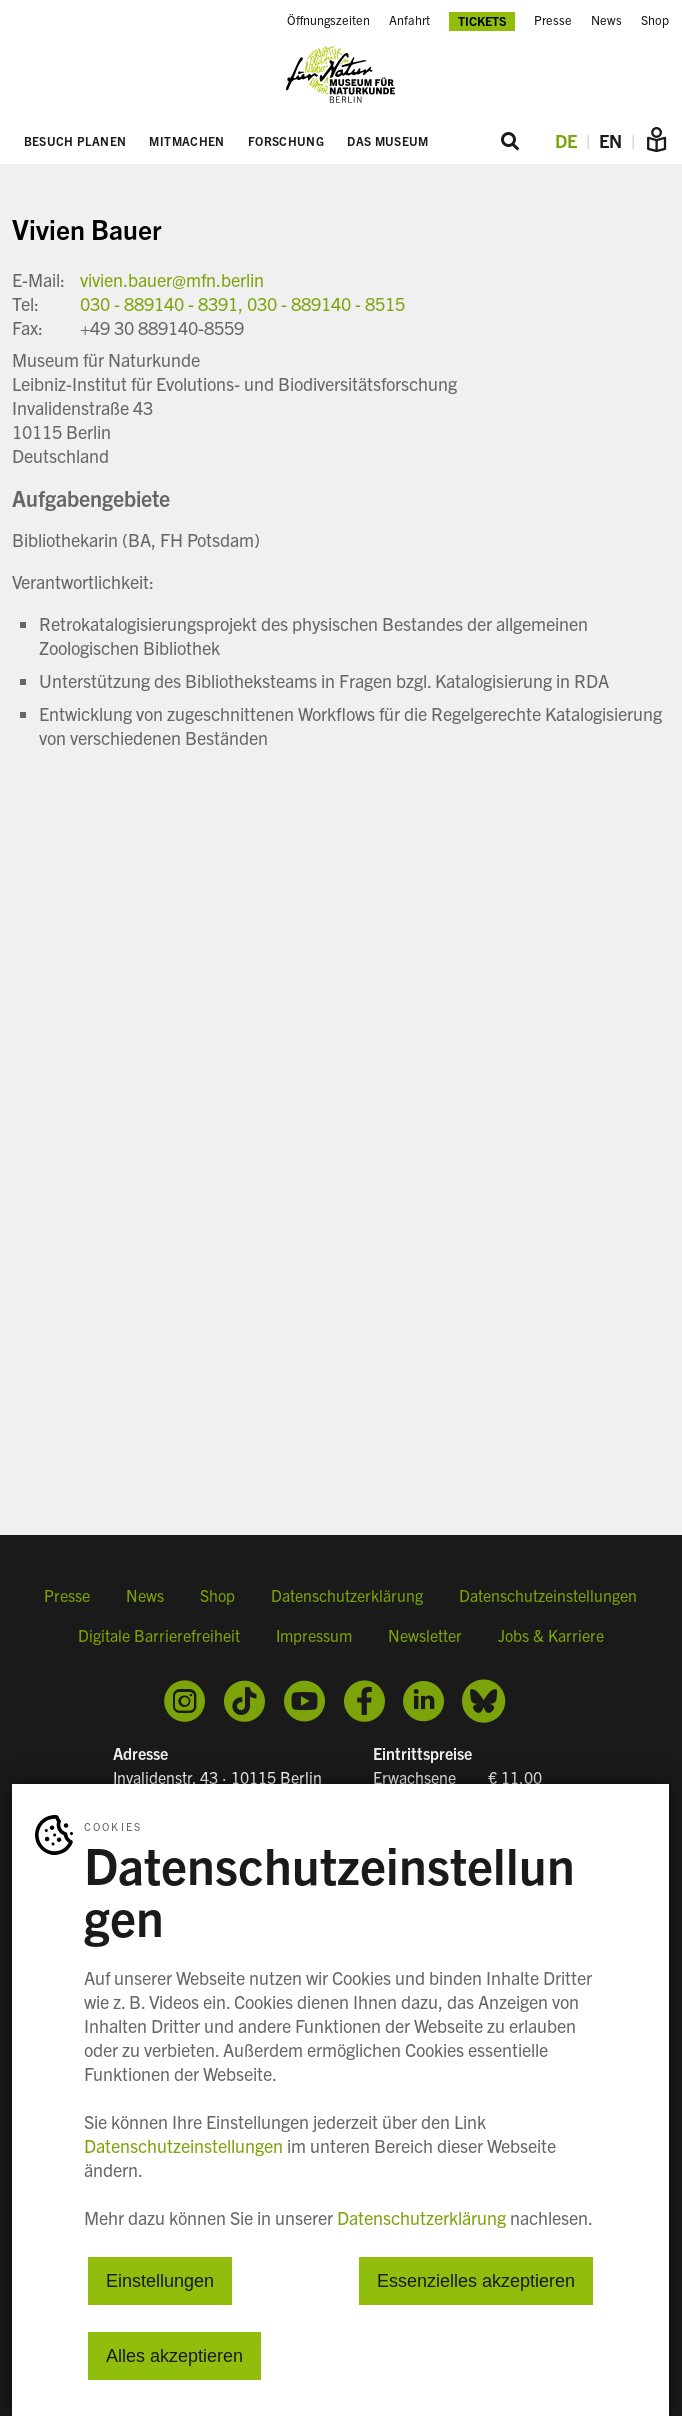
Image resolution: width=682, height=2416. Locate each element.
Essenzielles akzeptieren (476, 2281)
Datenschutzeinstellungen (548, 1595)
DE (566, 140)
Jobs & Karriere (551, 1635)
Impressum (314, 1635)
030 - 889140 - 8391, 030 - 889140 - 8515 (242, 303)
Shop (217, 1595)
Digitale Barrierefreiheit (159, 1635)
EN (610, 140)
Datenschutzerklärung (347, 1595)
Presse (67, 1595)
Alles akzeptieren (174, 2356)
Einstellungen (160, 2281)
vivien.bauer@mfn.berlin (172, 279)
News (145, 1595)
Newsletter (425, 1635)
